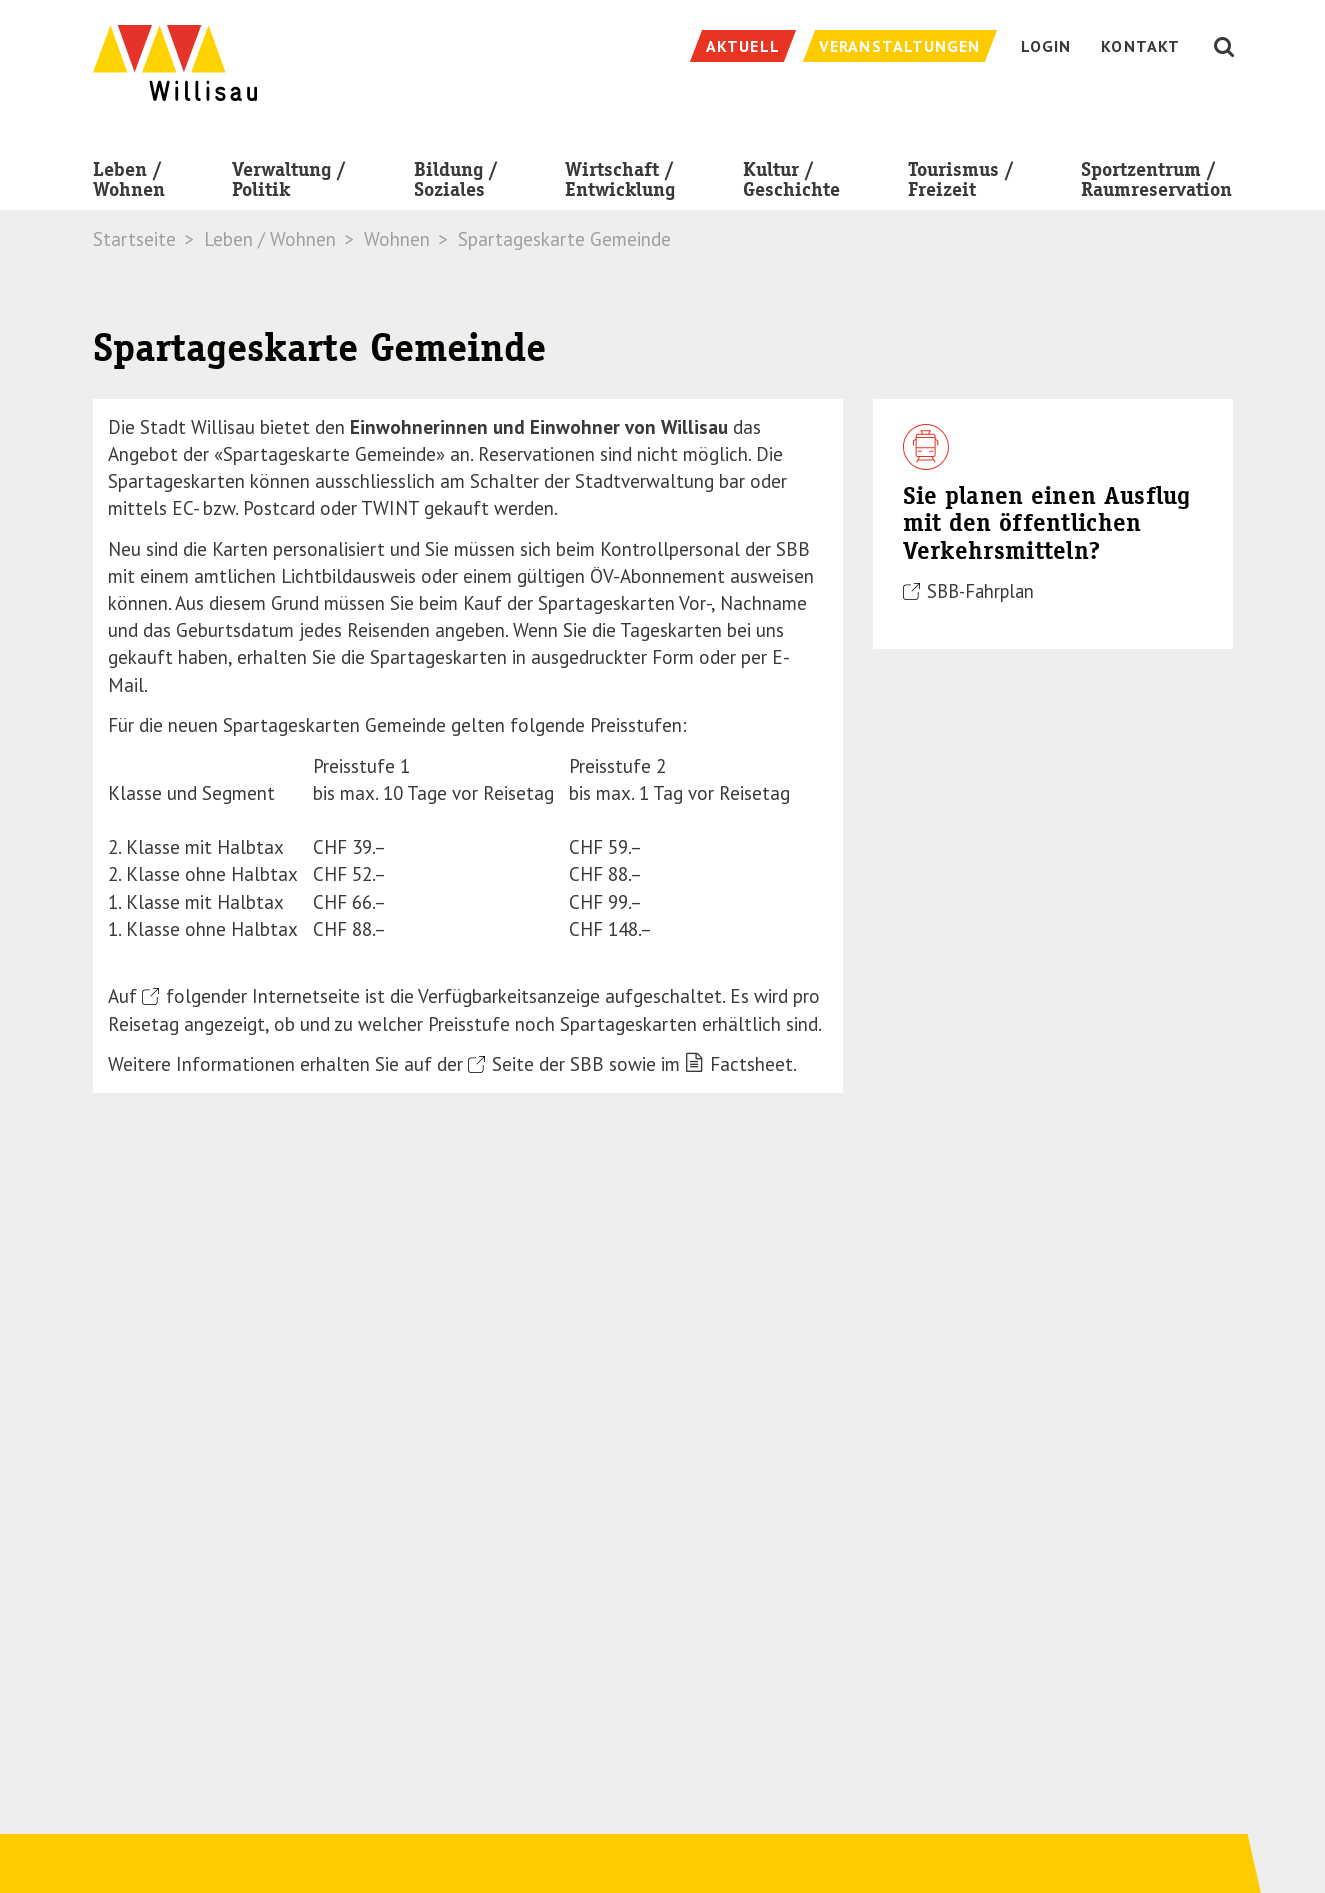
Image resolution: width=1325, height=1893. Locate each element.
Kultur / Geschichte (791, 183)
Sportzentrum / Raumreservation (1156, 183)
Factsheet (751, 1064)
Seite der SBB (548, 1064)
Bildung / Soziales (456, 183)
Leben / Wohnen (129, 183)
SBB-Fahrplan (980, 591)
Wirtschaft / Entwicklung (620, 183)
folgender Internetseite (263, 996)
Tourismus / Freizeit (961, 183)
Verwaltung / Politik (289, 183)
